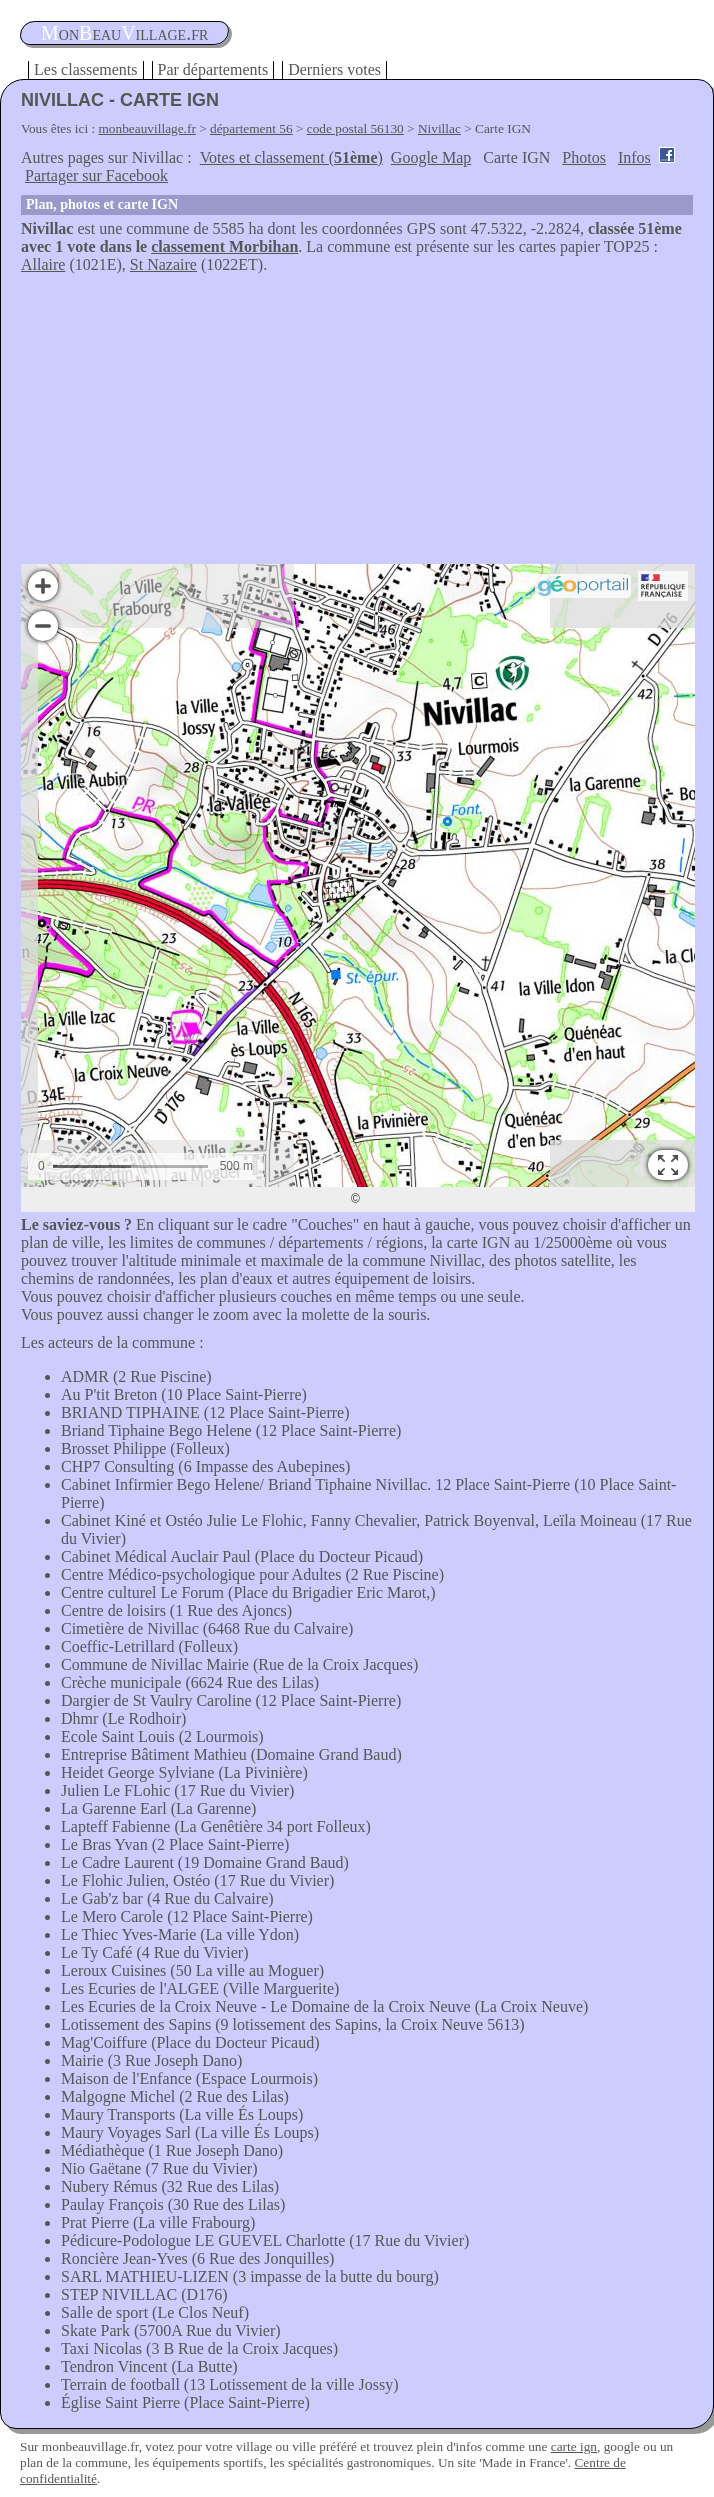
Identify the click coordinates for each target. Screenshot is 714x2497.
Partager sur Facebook (96, 175)
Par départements (213, 69)
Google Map (431, 157)
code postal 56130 (355, 128)
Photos (584, 157)
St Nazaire (163, 264)
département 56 (251, 128)
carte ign (574, 2446)
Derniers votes (334, 69)
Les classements (86, 69)
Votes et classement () (291, 157)
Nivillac (439, 128)
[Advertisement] (357, 424)
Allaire (43, 264)
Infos (634, 157)
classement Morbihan (224, 246)
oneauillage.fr (124, 33)
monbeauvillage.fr (147, 128)
